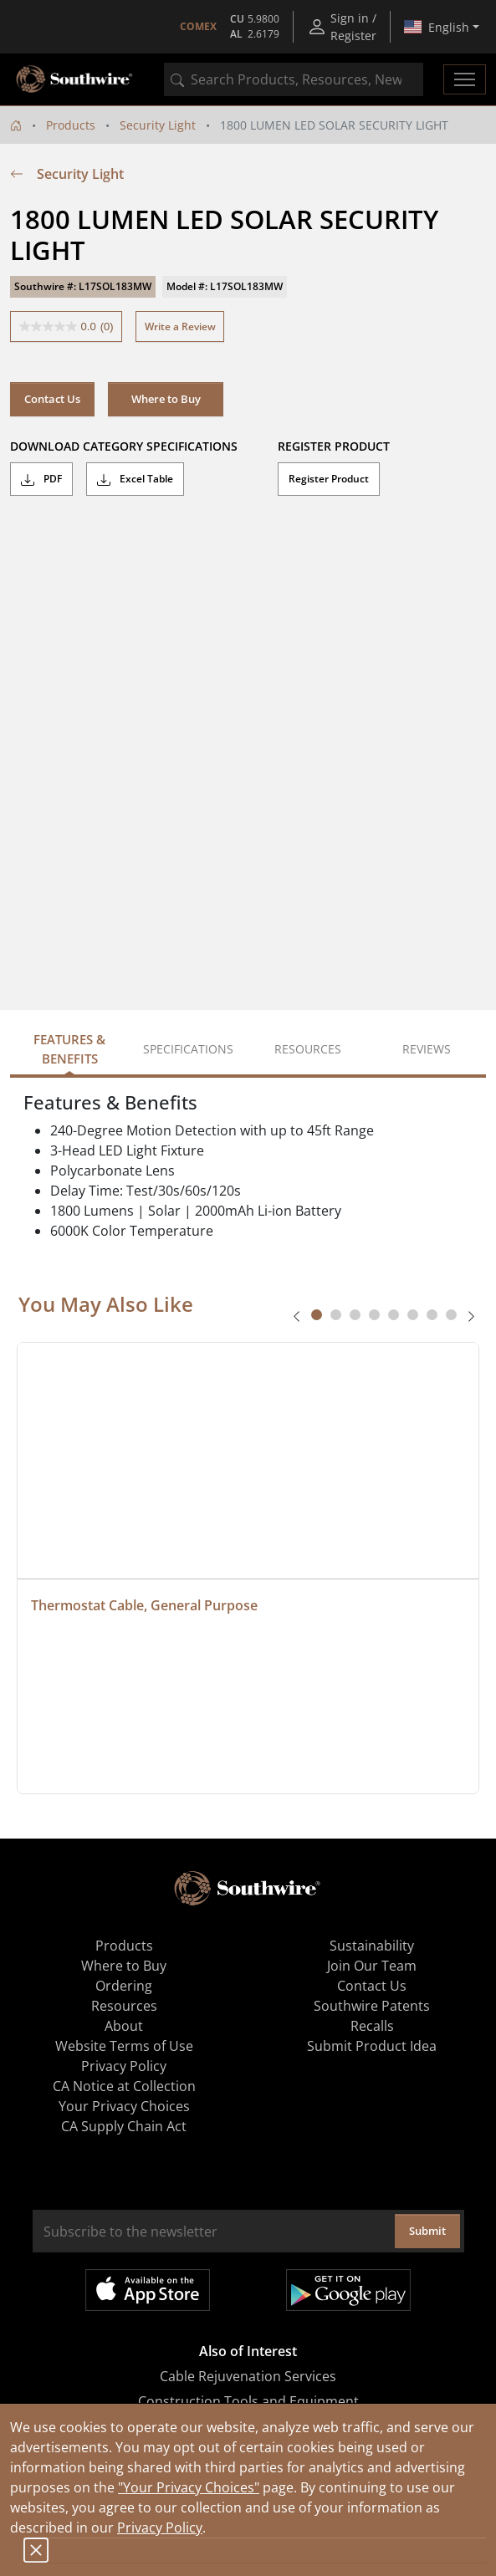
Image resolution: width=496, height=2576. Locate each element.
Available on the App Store (147, 2290)
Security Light (158, 125)
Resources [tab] (307, 1049)
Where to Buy (166, 398)
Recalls (372, 2026)
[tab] (316, 1314)
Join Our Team (372, 1965)
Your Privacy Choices (124, 2106)
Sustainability (372, 1945)
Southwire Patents (372, 2006)
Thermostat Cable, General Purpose (144, 1605)
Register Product (329, 479)
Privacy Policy (159, 2527)
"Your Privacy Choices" (188, 2487)
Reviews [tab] (426, 1049)
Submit (427, 2230)
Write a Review (180, 326)
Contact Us (52, 398)
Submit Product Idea (372, 2046)
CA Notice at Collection (124, 2086)
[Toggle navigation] (464, 79)
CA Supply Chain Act (124, 2126)
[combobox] (293, 79)
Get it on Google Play (348, 2290)
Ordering (123, 1986)
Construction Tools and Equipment (248, 2401)
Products (70, 125)
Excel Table (135, 479)
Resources (124, 2006)
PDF (41, 479)
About (124, 2026)
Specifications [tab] (188, 1049)
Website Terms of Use (124, 2046)
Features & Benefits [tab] (69, 1049)
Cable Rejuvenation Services (248, 2376)
